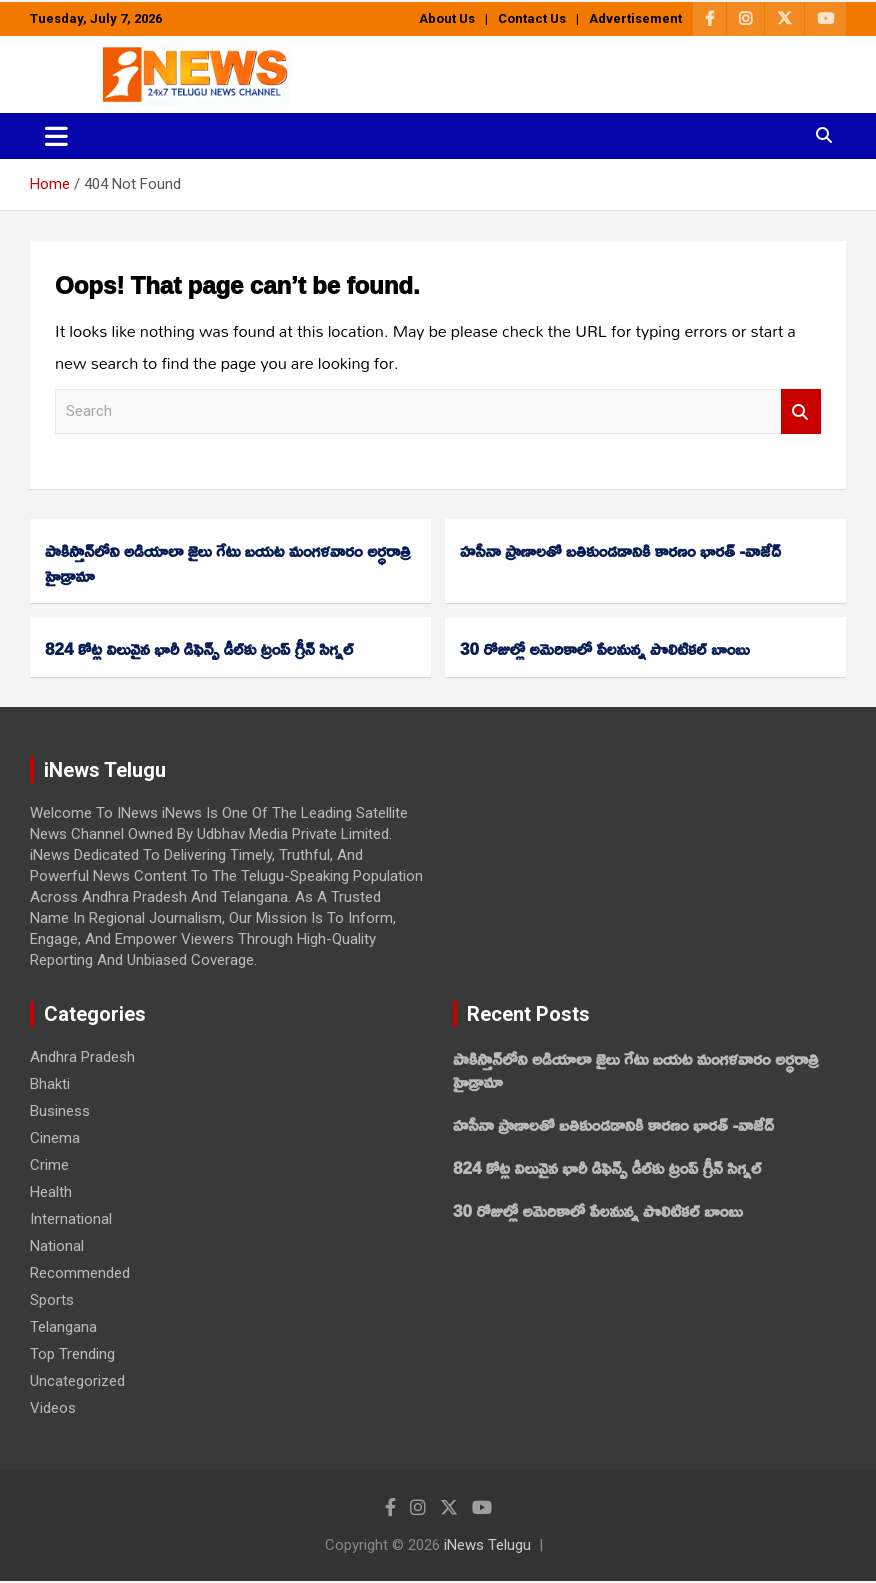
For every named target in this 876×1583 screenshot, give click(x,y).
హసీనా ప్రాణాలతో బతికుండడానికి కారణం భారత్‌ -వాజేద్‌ (620, 550)
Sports (52, 1300)
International (71, 1219)
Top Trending (72, 1354)
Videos (53, 1408)
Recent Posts (528, 1014)
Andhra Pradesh (82, 1057)
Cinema (55, 1138)
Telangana (63, 1327)
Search (801, 411)
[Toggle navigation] (56, 136)
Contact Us (532, 18)
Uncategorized (77, 1381)
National (57, 1246)
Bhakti (50, 1084)
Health (51, 1192)
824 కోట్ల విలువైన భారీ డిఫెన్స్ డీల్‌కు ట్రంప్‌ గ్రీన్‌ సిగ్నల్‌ (199, 648)
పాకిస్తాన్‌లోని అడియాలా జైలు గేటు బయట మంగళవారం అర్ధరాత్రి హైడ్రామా (228, 563)
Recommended (80, 1273)
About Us (447, 18)
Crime (49, 1165)
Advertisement (635, 18)
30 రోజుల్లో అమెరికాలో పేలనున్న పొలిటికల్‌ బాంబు (605, 648)
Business (60, 1111)
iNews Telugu (487, 1545)
